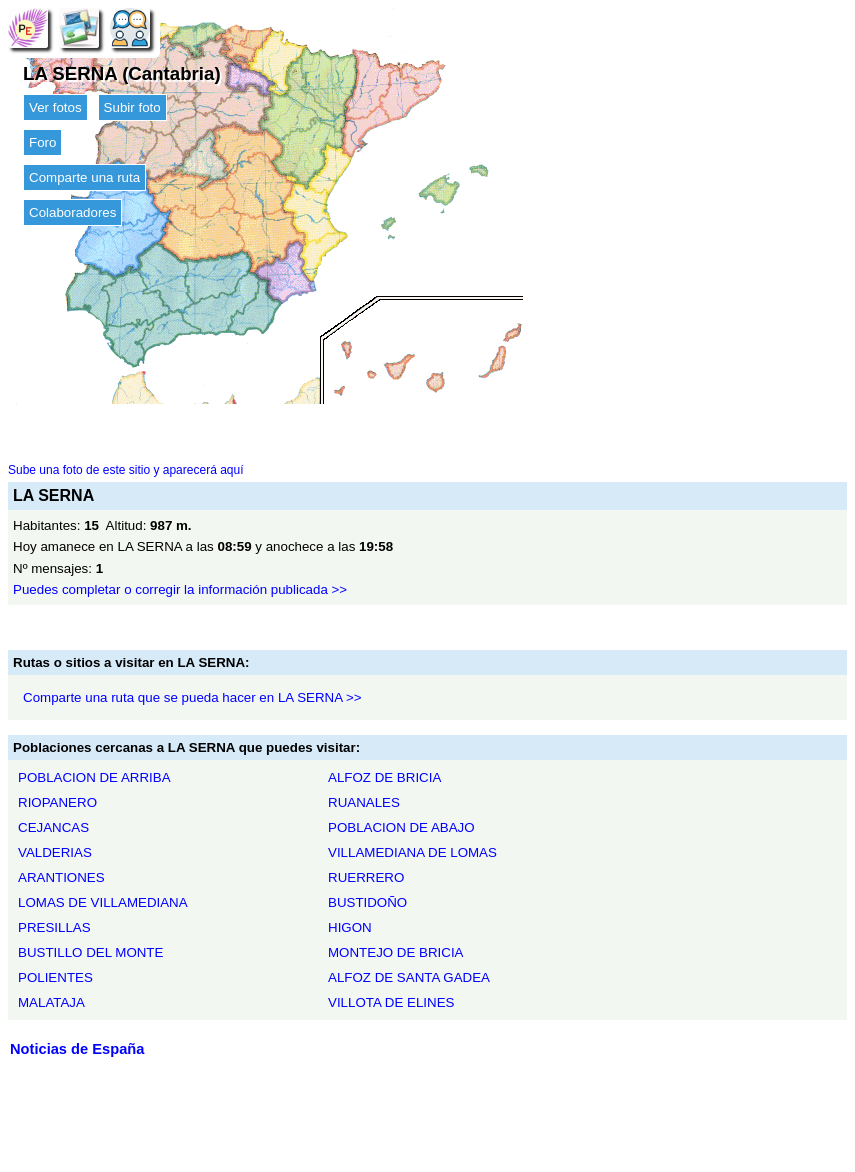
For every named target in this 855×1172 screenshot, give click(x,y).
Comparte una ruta (84, 177)
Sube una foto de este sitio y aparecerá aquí (126, 470)
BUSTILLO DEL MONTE (90, 952)
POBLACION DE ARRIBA (94, 777)
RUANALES (364, 802)
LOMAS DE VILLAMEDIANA (103, 902)
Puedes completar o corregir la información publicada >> (180, 589)
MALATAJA (51, 1002)
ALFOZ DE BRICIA (384, 777)
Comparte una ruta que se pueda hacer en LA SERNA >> (192, 697)
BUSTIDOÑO (367, 902)
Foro (42, 142)
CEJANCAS (53, 827)
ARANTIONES (61, 877)
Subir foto (132, 107)
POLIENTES (55, 977)
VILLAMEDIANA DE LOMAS (412, 852)
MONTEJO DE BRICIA (396, 952)
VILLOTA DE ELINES (391, 1002)
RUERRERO (366, 877)
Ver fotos (55, 107)
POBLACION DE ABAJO (401, 827)
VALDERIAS (55, 852)
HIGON (350, 927)
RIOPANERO (57, 802)
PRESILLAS (54, 927)
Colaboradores (72, 212)
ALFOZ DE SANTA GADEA (409, 977)
